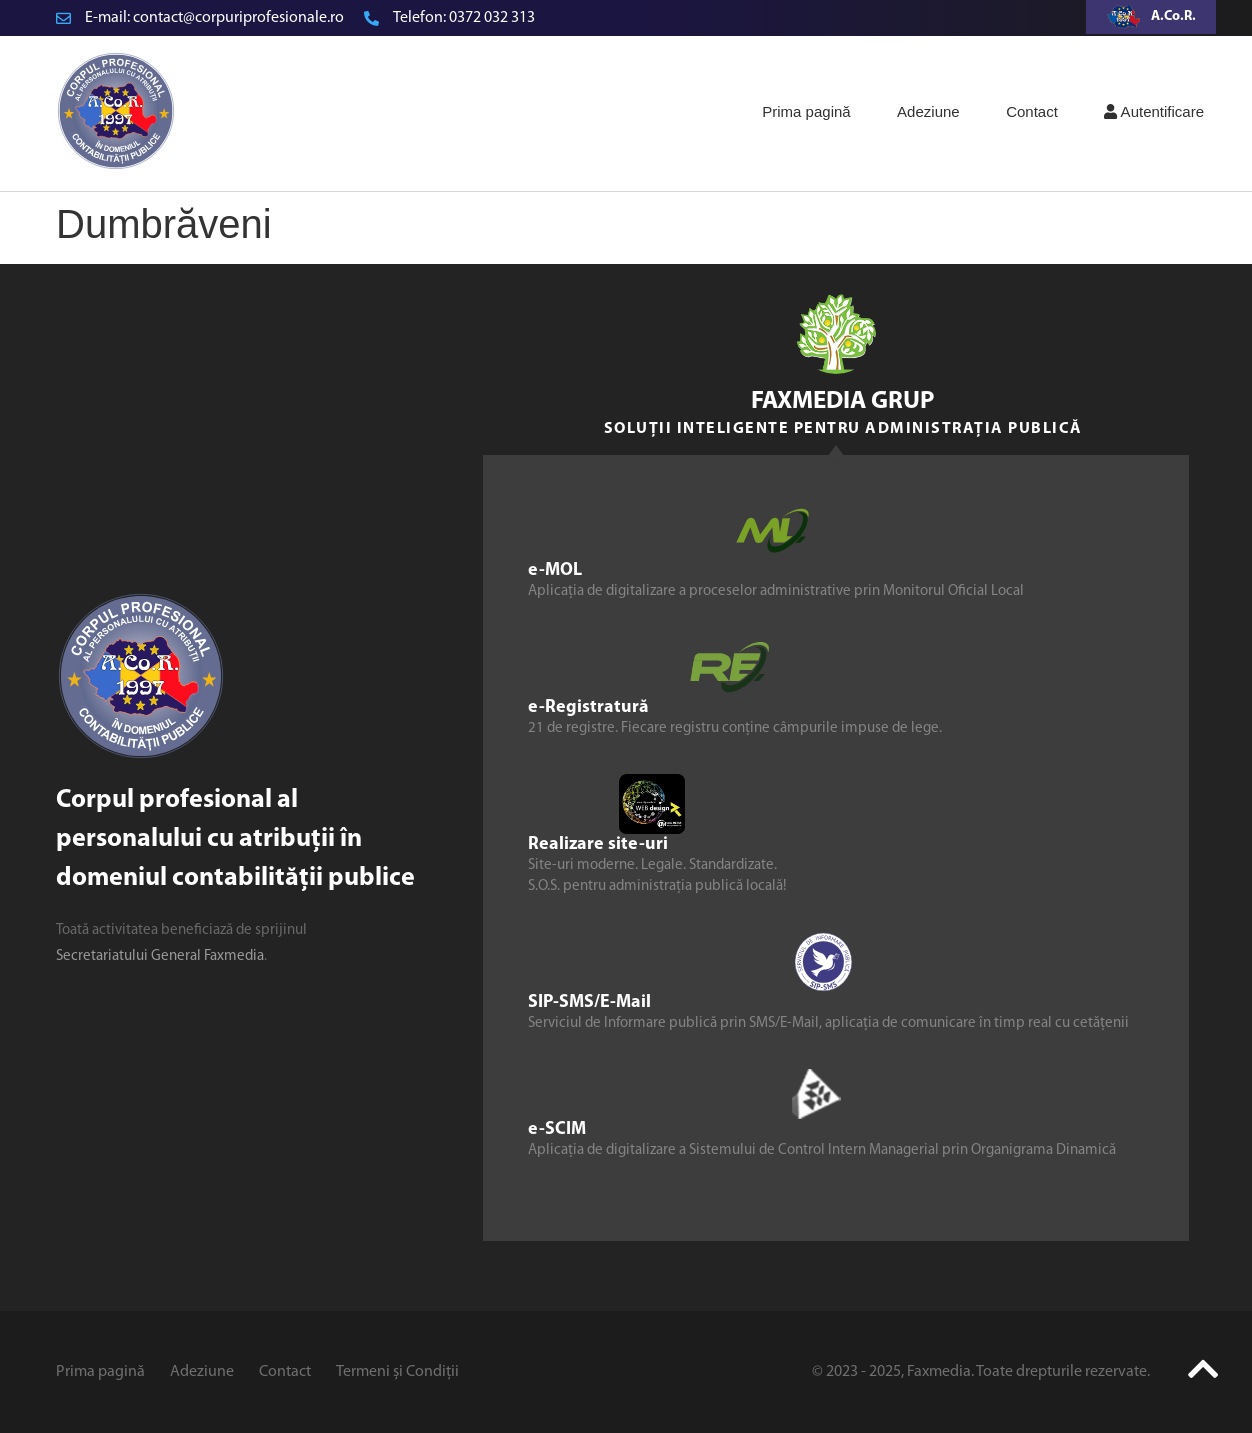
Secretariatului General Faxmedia (160, 956)
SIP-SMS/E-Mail (589, 1002)
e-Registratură (588, 707)
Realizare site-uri (598, 844)
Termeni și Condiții (397, 1372)
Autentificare (1154, 111)
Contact (1032, 111)
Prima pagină (806, 111)
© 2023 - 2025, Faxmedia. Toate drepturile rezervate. (981, 1372)
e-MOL (555, 570)
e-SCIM (557, 1129)
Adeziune (928, 111)
